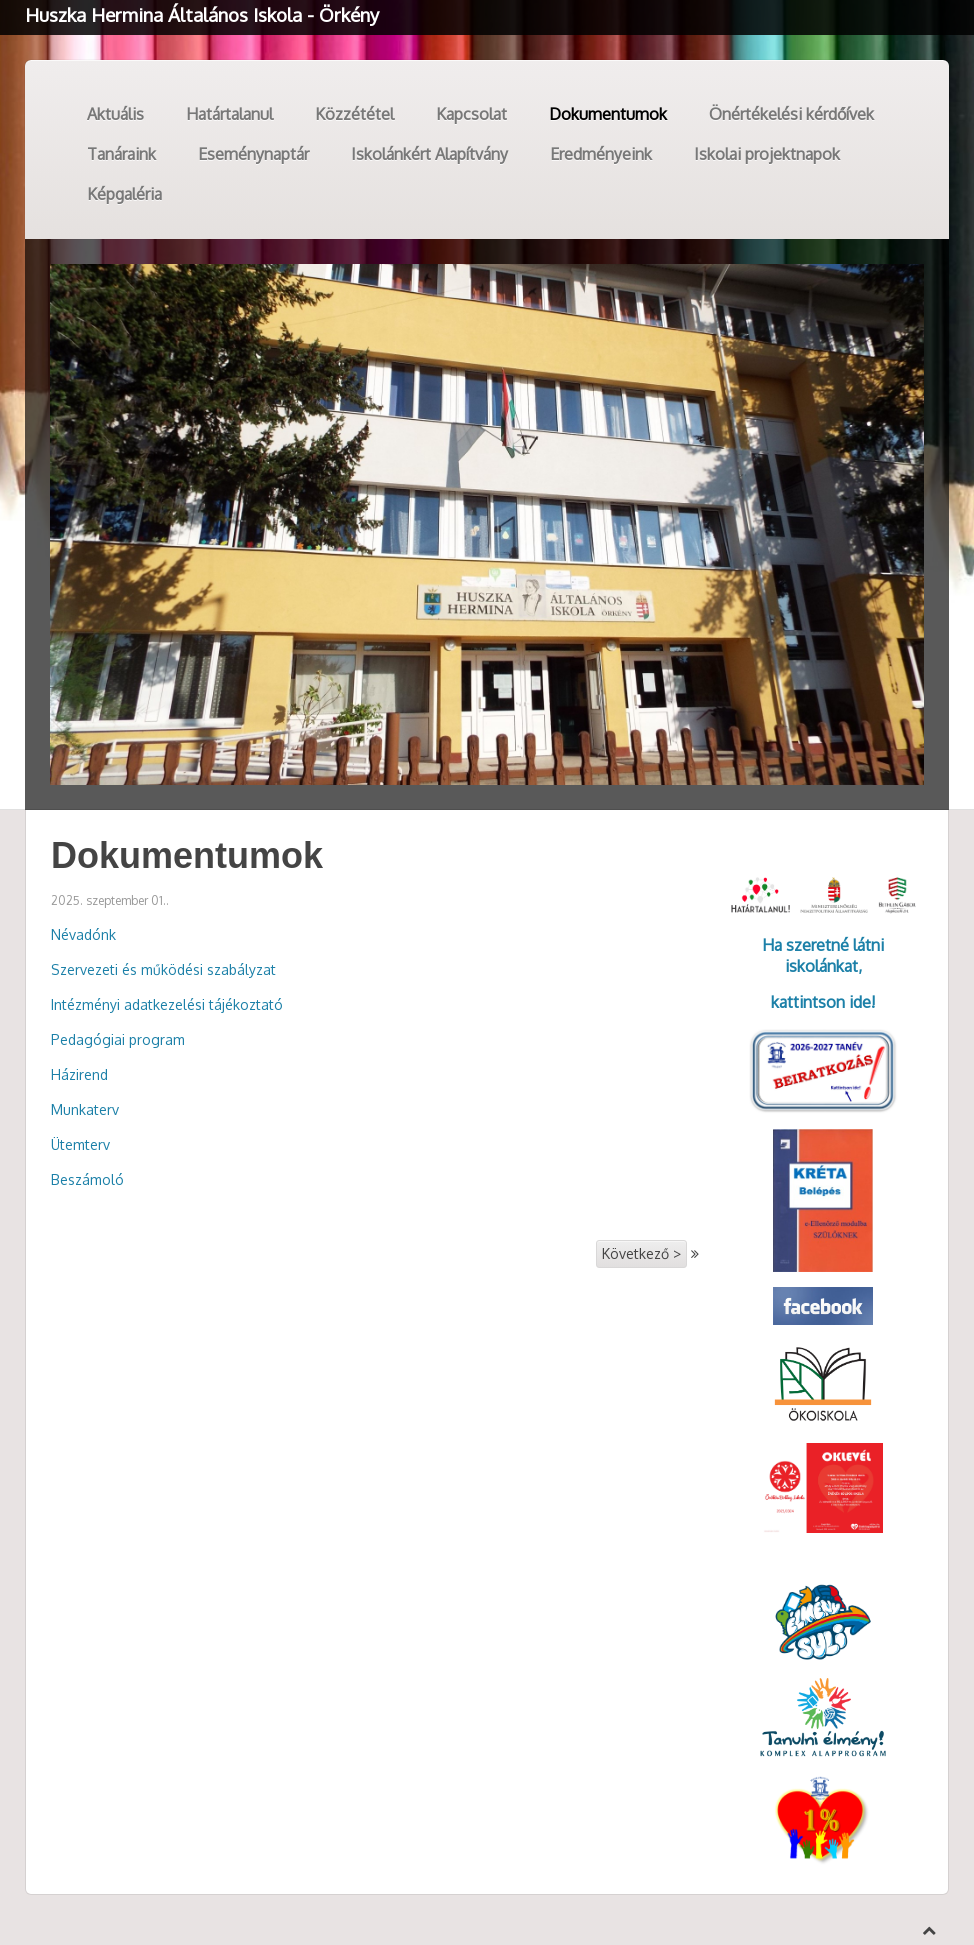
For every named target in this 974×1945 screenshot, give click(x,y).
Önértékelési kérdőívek (791, 114)
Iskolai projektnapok (767, 154)
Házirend (79, 1074)
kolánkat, (829, 966)
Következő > (641, 1253)
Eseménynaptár (253, 154)
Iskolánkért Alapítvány (429, 154)
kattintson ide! (823, 1002)
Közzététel (354, 114)
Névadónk (83, 934)
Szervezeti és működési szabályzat (163, 969)
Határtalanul (229, 114)
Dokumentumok (608, 114)
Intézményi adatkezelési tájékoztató (167, 1004)
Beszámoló (87, 1179)
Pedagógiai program (118, 1039)
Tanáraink (121, 154)
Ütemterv (80, 1144)
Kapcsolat (471, 114)
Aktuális (115, 114)
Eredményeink (601, 154)
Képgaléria (124, 194)
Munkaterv (85, 1109)
